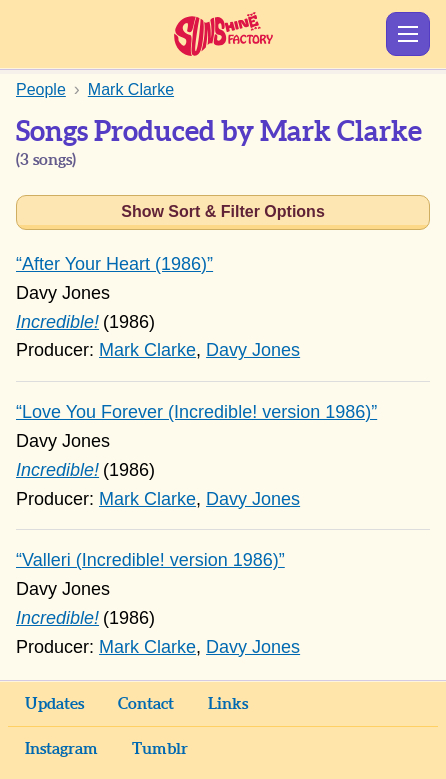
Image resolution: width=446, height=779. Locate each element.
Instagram (61, 749)
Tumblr (160, 749)
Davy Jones (253, 350)
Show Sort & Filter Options (223, 211)
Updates (54, 704)
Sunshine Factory (223, 34)
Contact (146, 704)
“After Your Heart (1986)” (114, 264)
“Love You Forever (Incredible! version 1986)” (196, 412)
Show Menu (408, 34)
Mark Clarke (147, 350)
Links (228, 704)
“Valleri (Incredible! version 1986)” (150, 560)
